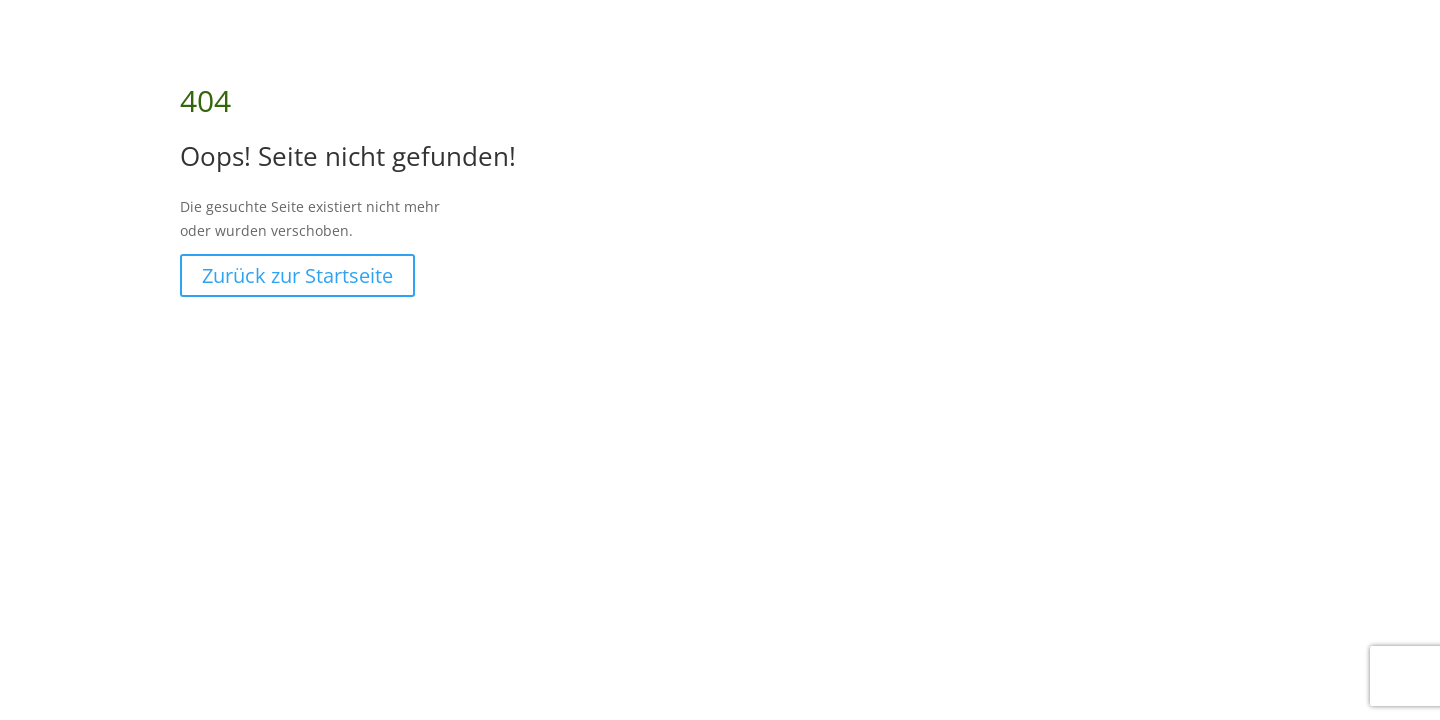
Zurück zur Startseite (297, 275)
